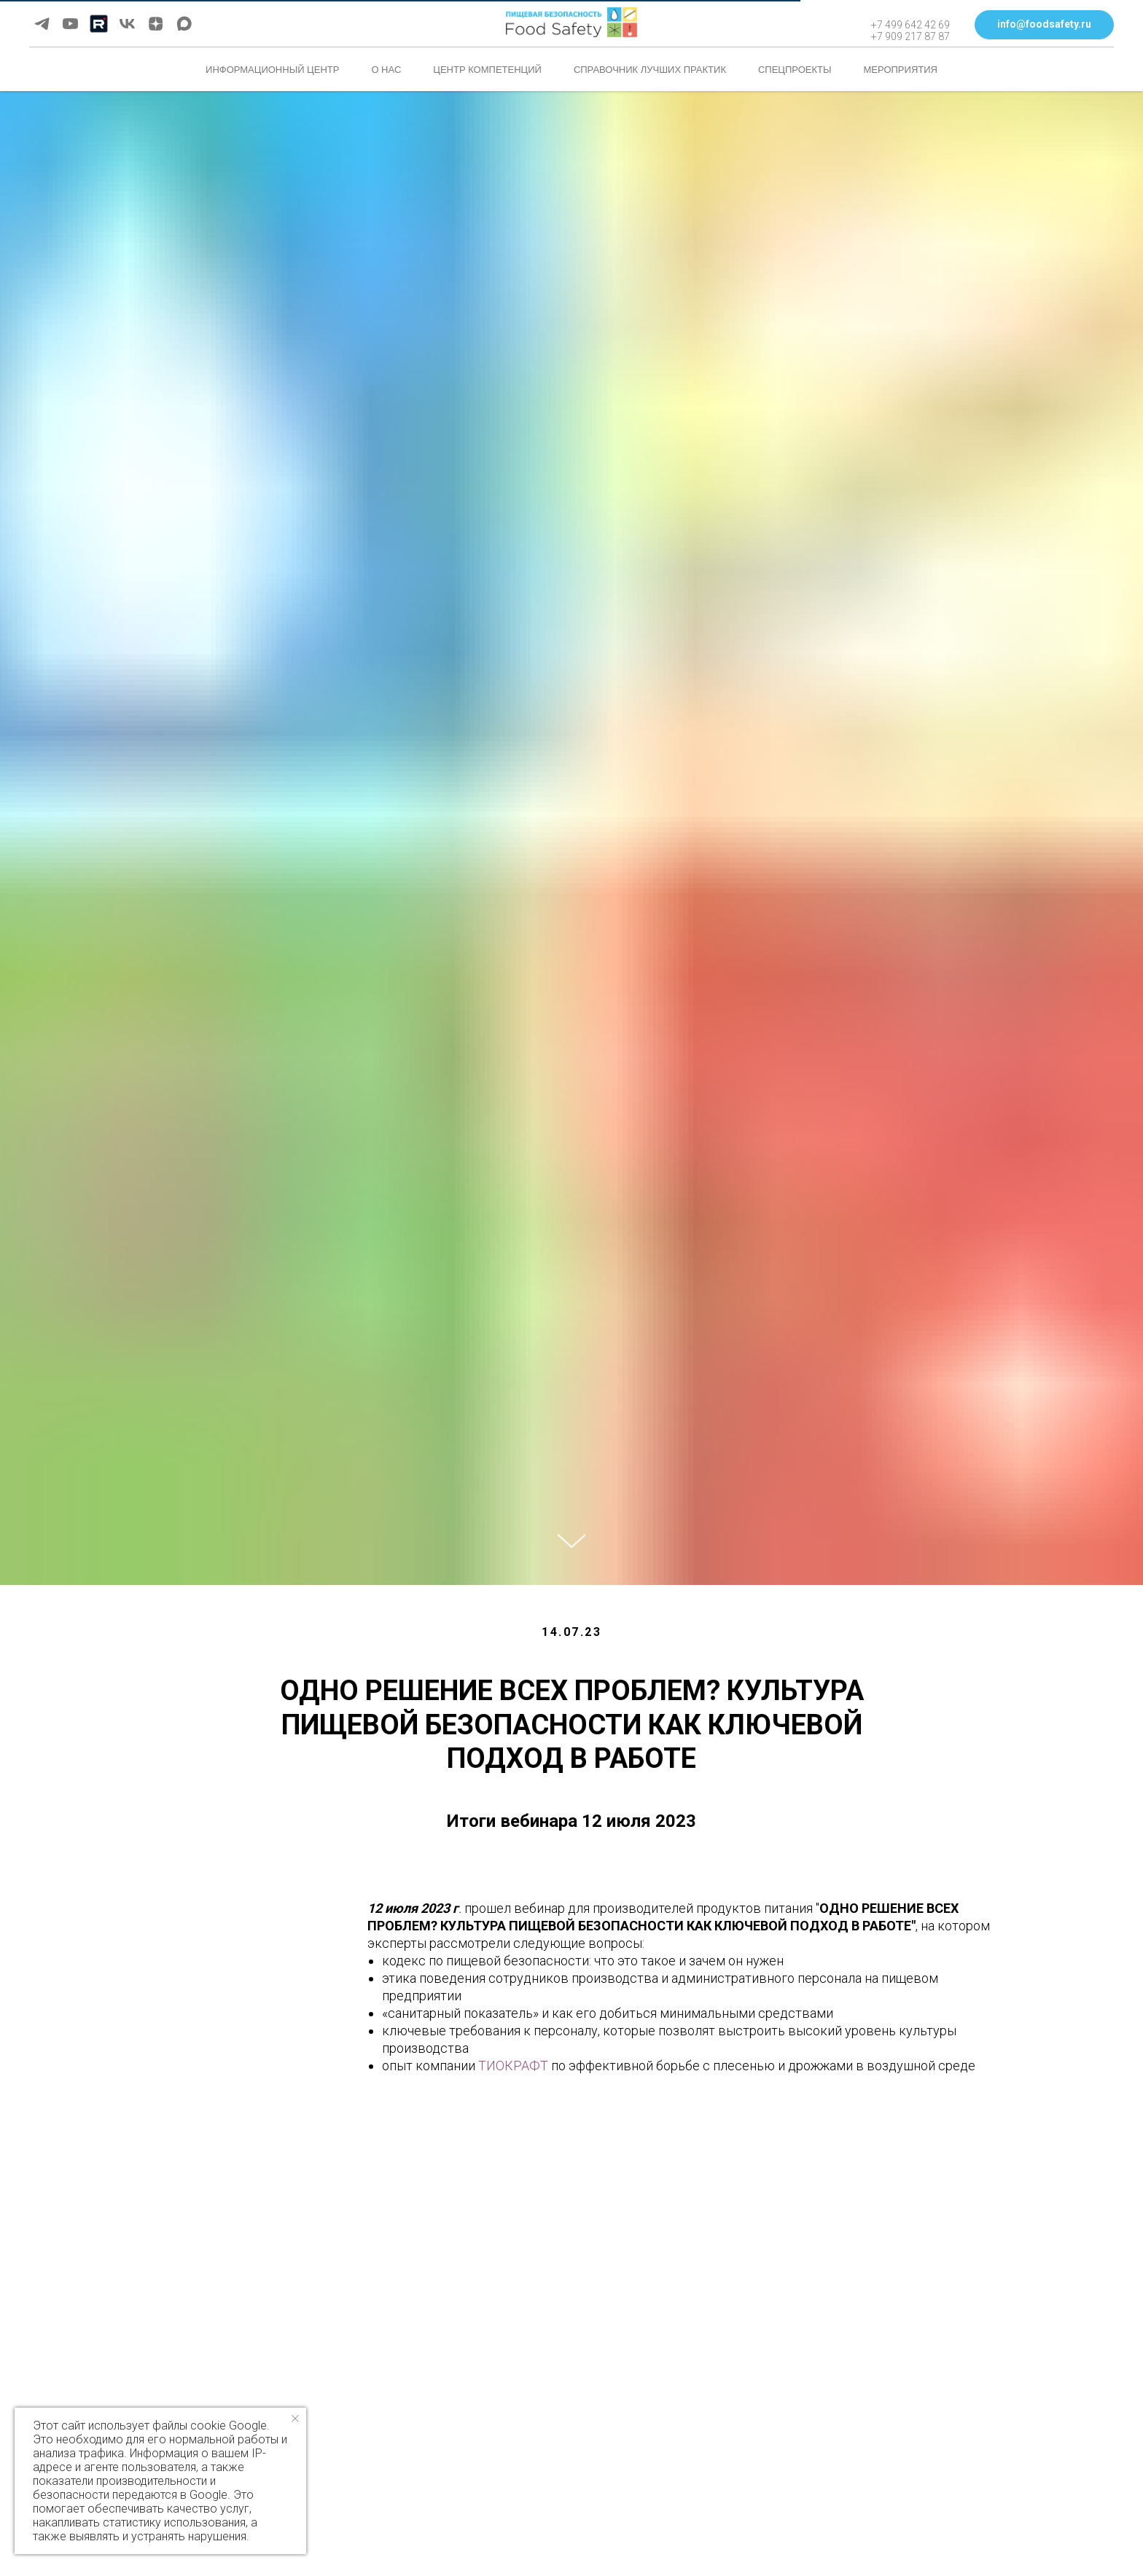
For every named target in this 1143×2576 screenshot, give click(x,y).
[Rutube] (99, 24)
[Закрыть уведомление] (295, 2418)
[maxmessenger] (184, 24)
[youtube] (70, 24)
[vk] (127, 24)
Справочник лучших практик (650, 69)
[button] (1044, 24)
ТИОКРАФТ (513, 2065)
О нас (386, 69)
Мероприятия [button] (900, 69)
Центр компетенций (487, 69)
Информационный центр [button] (272, 69)
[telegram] (42, 24)
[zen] (156, 24)
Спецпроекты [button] (795, 69)
